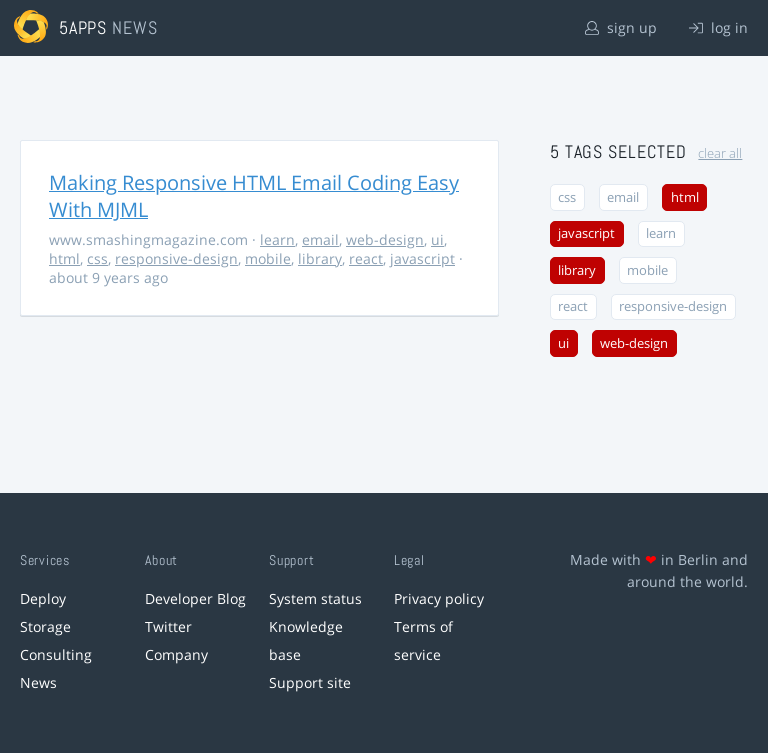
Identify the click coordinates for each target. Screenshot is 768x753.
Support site (310, 682)
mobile (268, 258)
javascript (422, 258)
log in (718, 27)
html (64, 258)
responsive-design (176, 258)
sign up (621, 27)
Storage (45, 626)
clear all (720, 153)
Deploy (43, 598)
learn (277, 239)
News (38, 682)
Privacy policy (439, 598)
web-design (385, 239)
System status (315, 598)
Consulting (56, 654)
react (366, 258)
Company (176, 654)
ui (437, 239)
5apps (83, 27)
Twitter (168, 626)
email (320, 239)
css (97, 258)
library (320, 258)
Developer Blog (195, 598)
